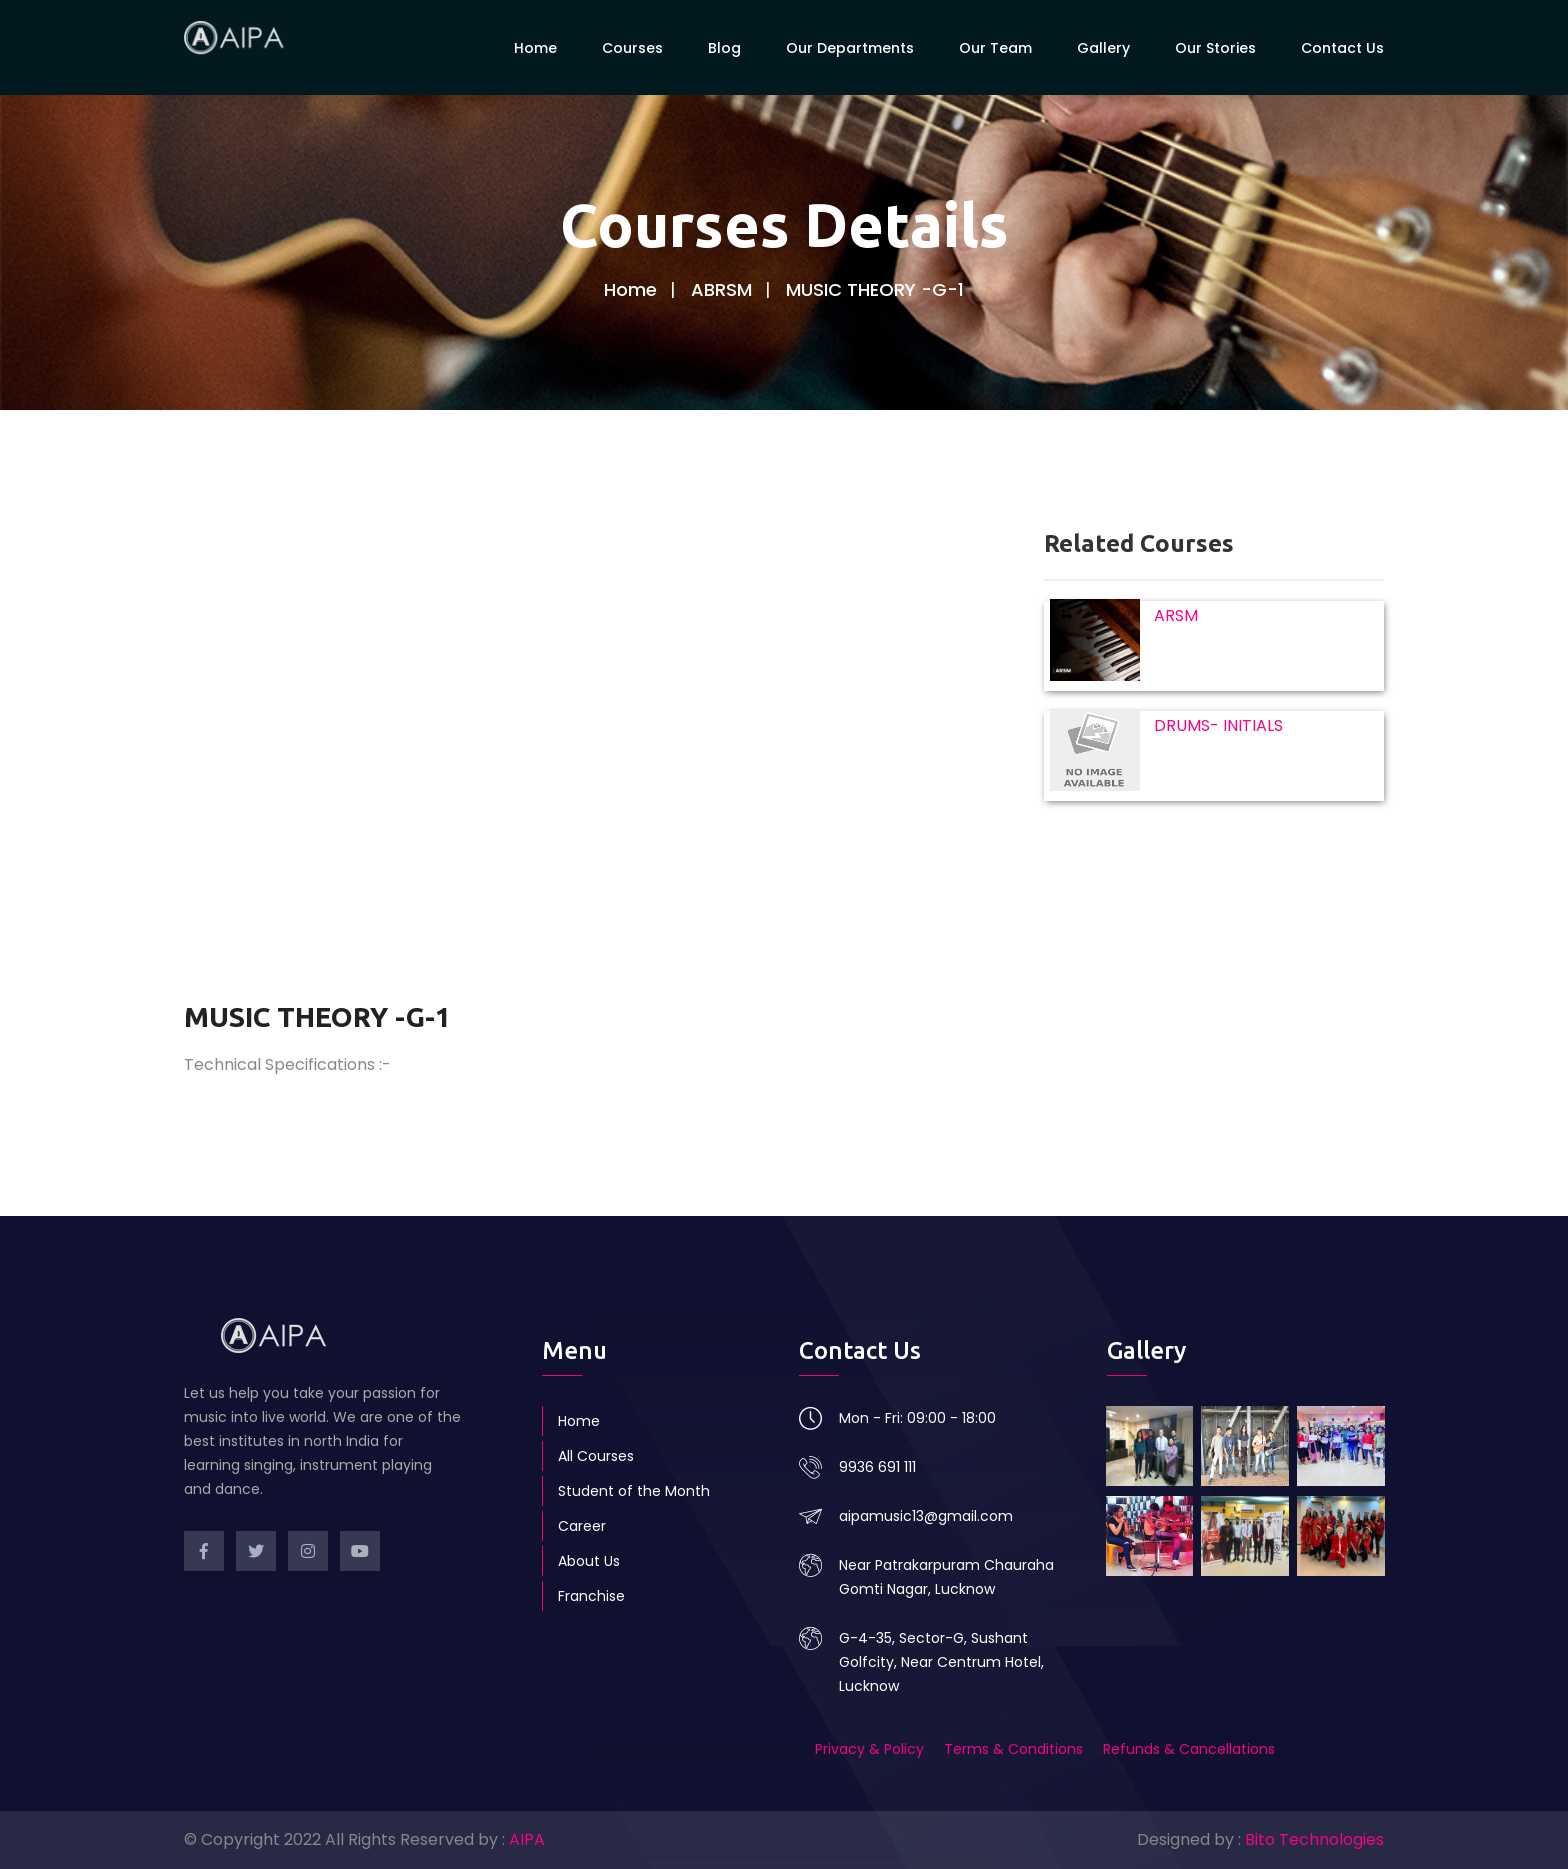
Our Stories (1215, 47)
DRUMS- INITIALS (1218, 725)
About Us (589, 1561)
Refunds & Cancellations (1189, 1749)
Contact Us (1342, 47)
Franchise (591, 1596)
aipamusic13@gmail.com (926, 1516)
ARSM (1176, 615)
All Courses (596, 1456)
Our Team (995, 47)
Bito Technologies (1314, 1839)
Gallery (1103, 47)
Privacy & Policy (871, 1749)
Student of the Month (634, 1491)
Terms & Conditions (1013, 1749)
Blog (724, 47)
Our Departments (850, 47)
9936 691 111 (877, 1467)
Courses (632, 47)
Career (582, 1526)
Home (535, 47)
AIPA (527, 1839)
